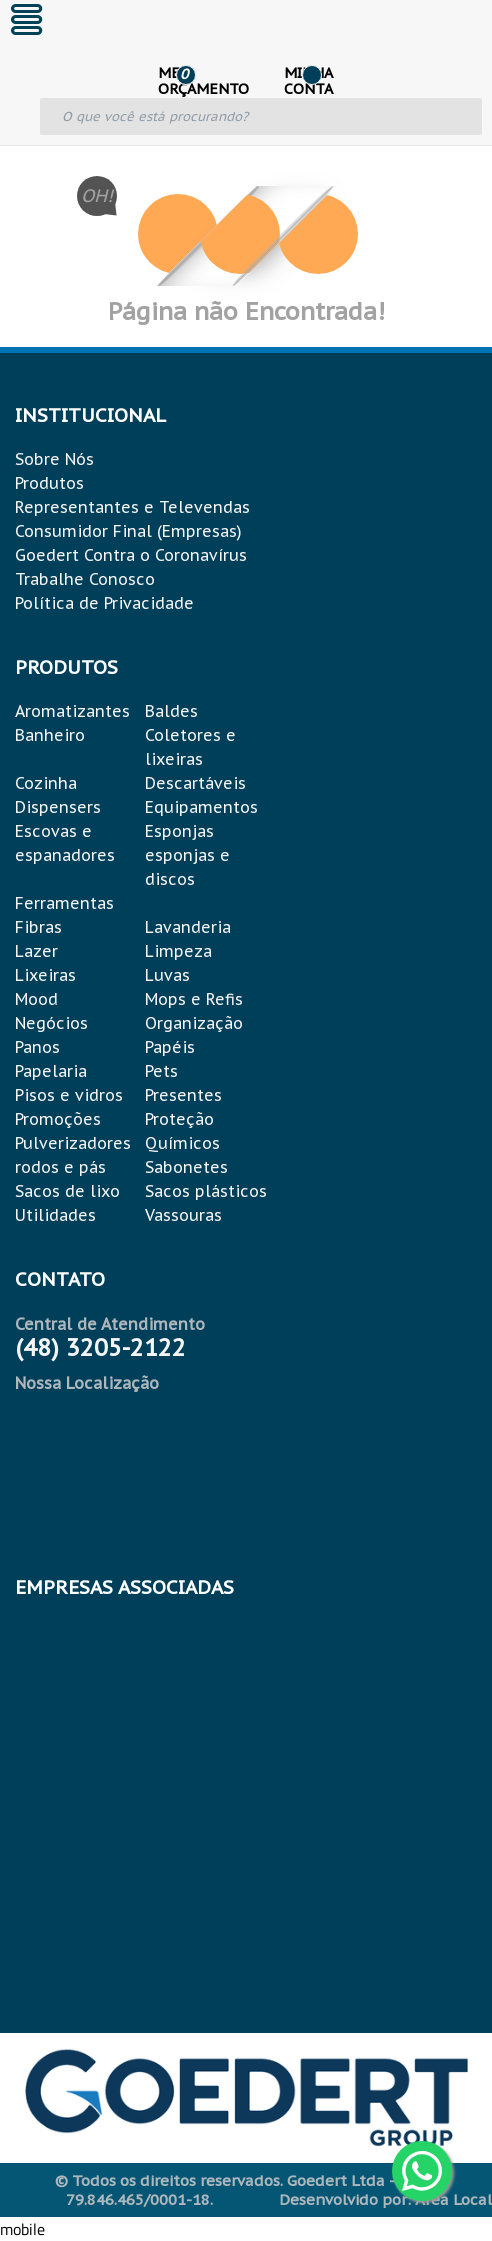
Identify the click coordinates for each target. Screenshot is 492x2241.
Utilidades (55, 1215)
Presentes (183, 1095)
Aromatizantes (72, 711)
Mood (36, 999)
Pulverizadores (73, 1143)
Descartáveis (195, 783)
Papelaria (51, 1071)
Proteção (179, 1119)
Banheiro (50, 735)
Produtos (49, 483)
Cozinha (46, 783)
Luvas (167, 975)
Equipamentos (201, 807)
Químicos (182, 1143)
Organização (194, 1023)
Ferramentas (64, 903)
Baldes (171, 711)
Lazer (36, 951)
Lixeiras (45, 975)
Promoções (58, 1119)
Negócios (51, 1023)
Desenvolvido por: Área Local (385, 2199)
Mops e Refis (194, 999)
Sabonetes (186, 1167)
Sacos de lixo (67, 1191)
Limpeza (178, 951)
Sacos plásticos (206, 1191)
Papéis (170, 1047)
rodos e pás (60, 1167)
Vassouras (183, 1215)
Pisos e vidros (69, 1095)
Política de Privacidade (104, 603)
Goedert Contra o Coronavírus (131, 555)
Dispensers (58, 807)
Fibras (38, 927)
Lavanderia (188, 927)
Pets (161, 1071)
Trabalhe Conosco (85, 579)
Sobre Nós (54, 459)
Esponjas (179, 831)
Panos (37, 1047)
